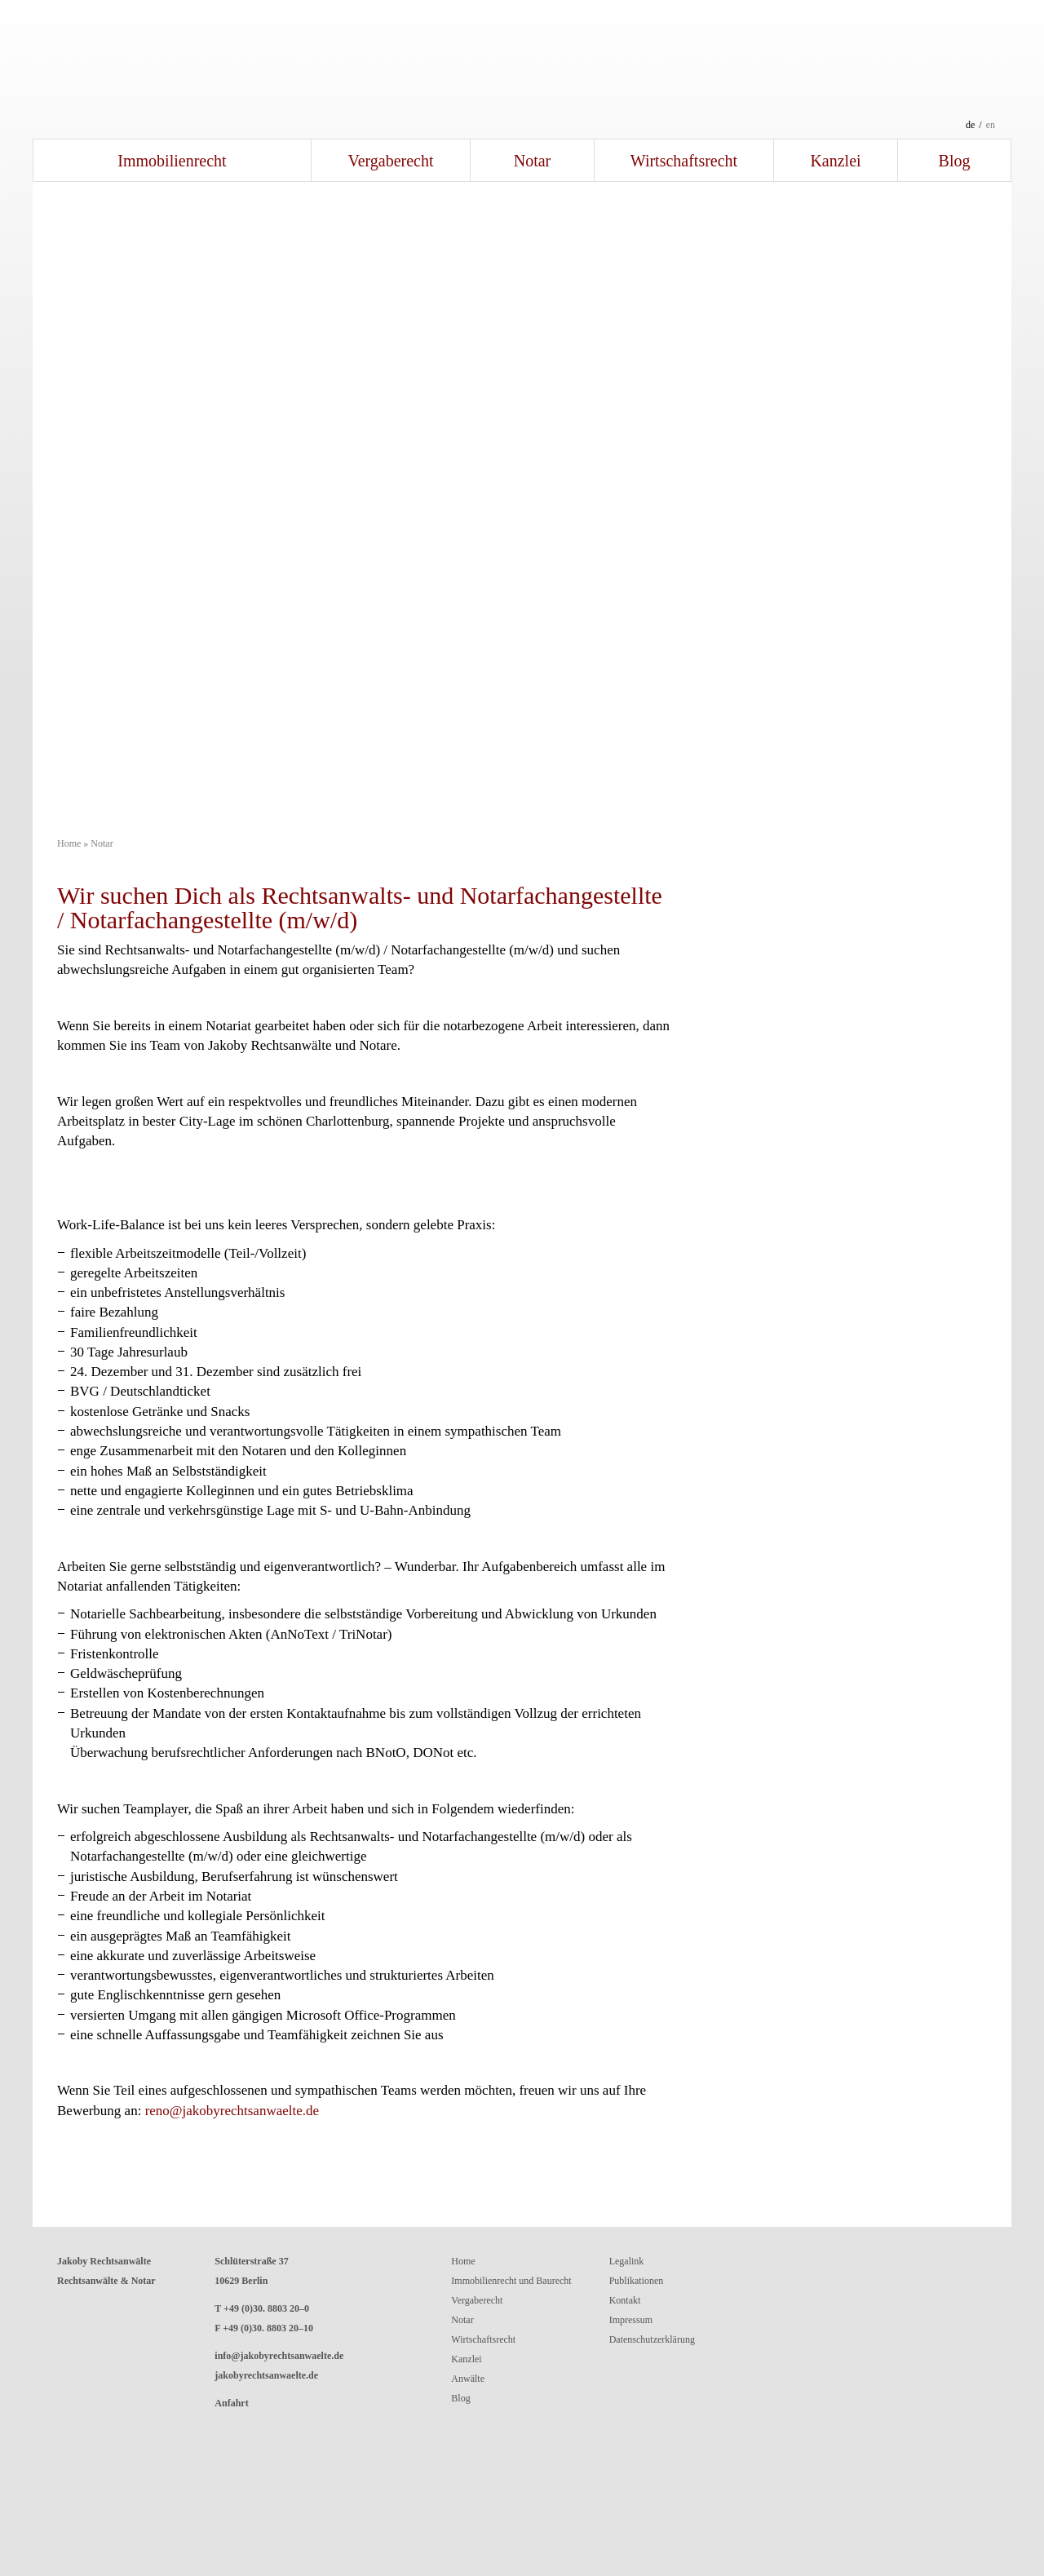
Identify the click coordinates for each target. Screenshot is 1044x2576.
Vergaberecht (390, 161)
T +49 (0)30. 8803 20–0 (262, 2308)
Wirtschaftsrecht (683, 161)
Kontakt (625, 2300)
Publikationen (636, 2280)
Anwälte (467, 2378)
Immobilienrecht (171, 161)
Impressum (630, 2320)
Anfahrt (231, 2403)
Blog (955, 161)
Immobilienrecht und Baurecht (511, 2280)
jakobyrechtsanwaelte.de (266, 2375)
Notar (532, 161)
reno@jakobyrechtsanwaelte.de (232, 2110)
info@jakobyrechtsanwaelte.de (279, 2355)
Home (69, 843)
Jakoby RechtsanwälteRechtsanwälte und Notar (522, 69)
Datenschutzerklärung (652, 2339)
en (990, 125)
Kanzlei (835, 161)
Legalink (626, 2261)
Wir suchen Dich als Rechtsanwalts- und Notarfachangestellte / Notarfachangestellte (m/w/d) (359, 907)
